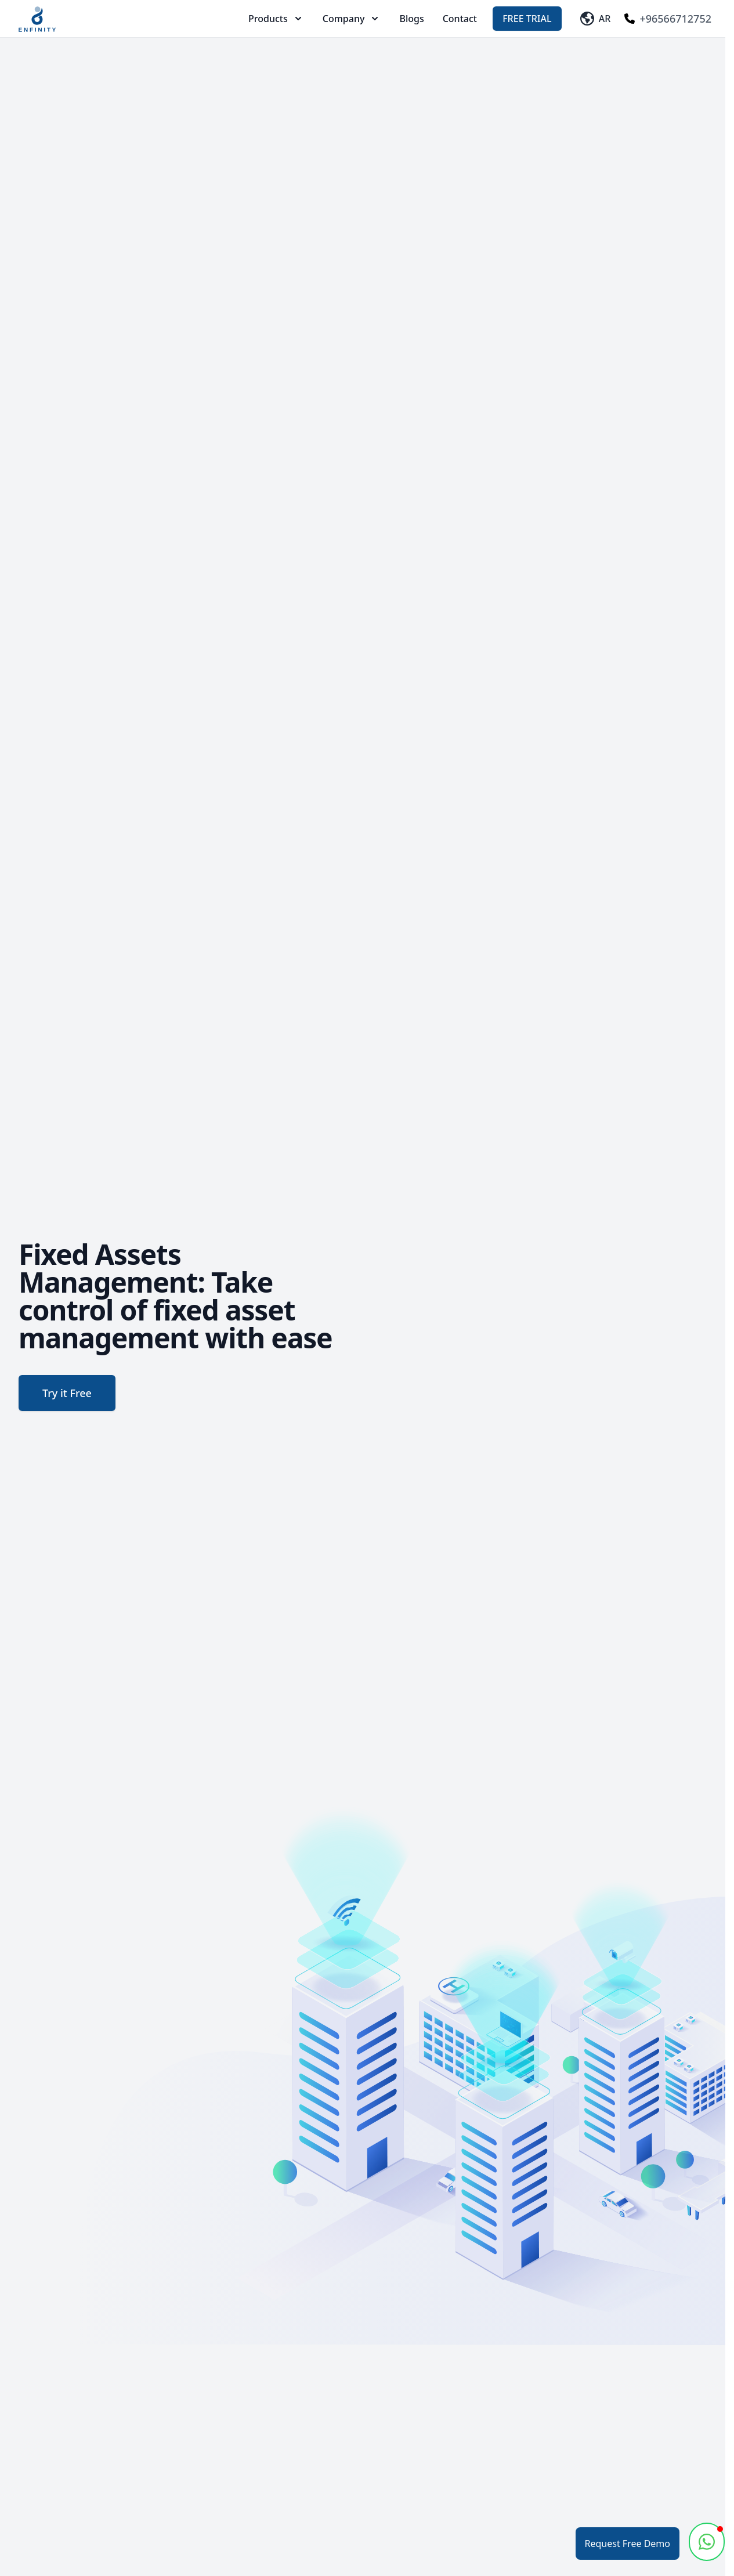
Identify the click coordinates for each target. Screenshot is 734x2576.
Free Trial (526, 18)
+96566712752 (667, 19)
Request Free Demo (627, 2543)
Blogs (411, 18)
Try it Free (67, 1393)
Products (276, 18)
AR (595, 19)
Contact (460, 18)
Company (352, 18)
